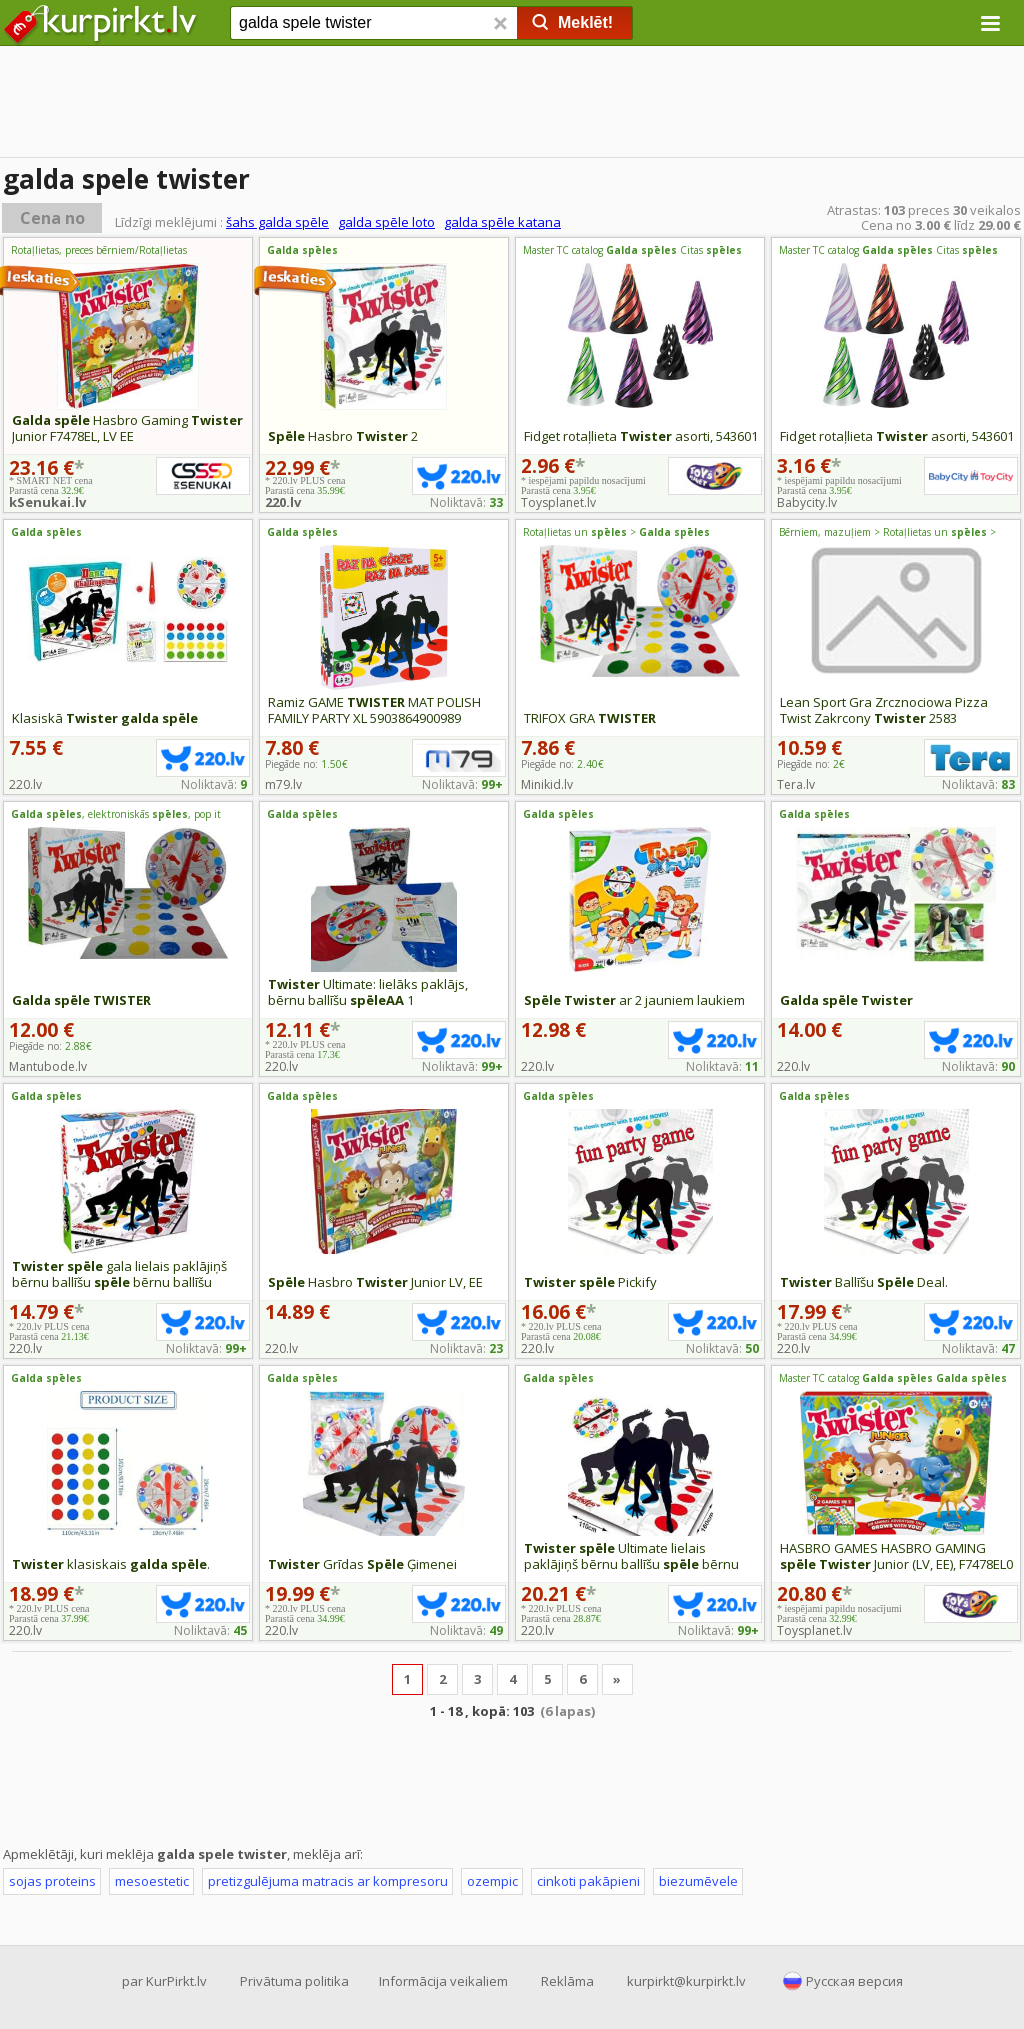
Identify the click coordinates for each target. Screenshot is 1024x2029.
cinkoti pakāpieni (588, 1881)
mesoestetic (152, 1881)
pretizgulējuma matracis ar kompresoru (328, 1881)
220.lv (283, 502)
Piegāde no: (306, 764)
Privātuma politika (294, 1981)
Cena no (52, 218)
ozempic (492, 1881)
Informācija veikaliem (443, 1981)
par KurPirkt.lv (164, 1981)
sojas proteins (52, 1881)
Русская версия (854, 1981)
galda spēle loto (386, 222)
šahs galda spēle (277, 222)
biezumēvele (698, 1881)
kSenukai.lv (47, 502)
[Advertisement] (512, 105)
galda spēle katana (502, 222)
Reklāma (567, 1981)
